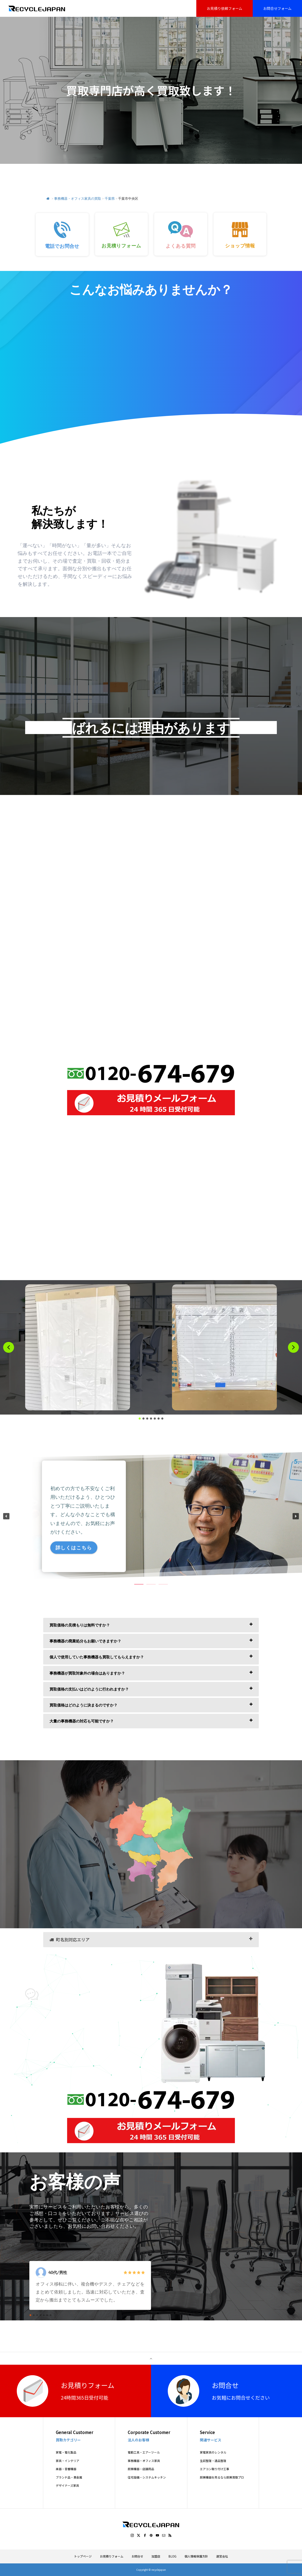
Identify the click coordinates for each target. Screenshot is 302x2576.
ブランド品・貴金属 (69, 2477)
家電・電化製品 (66, 2452)
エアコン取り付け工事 (214, 2469)
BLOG (172, 2556)
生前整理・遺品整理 (213, 2461)
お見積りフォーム (111, 2556)
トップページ (83, 2556)
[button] (62, 234)
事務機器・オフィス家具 (144, 2461)
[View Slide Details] (151, 1073)
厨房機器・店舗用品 (141, 2469)
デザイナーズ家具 (67, 2486)
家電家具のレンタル (213, 2452)
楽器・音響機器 (66, 2469)
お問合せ (137, 2556)
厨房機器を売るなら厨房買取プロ (222, 2477)
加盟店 (155, 2556)
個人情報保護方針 (196, 2556)
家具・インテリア (67, 2461)
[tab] (151, 1625)
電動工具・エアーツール (144, 2452)
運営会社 (222, 2556)
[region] (151, 237)
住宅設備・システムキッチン (147, 2477)
